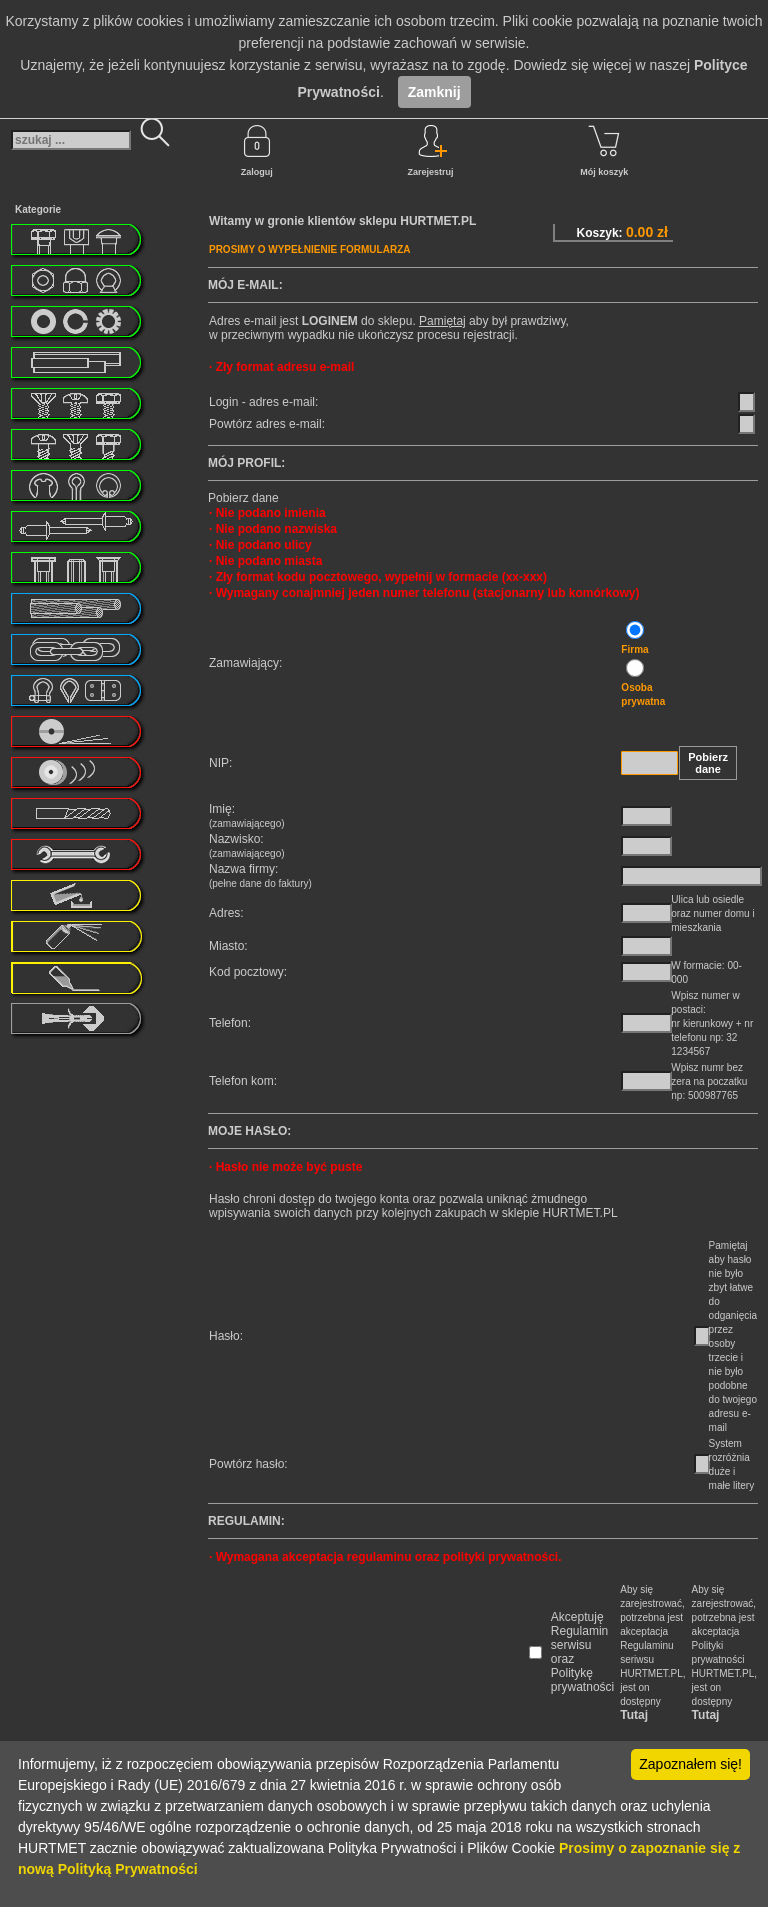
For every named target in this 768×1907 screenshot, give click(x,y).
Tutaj (634, 1715)
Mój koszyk (604, 151)
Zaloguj (257, 151)
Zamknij (434, 92)
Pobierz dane (708, 763)
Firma (634, 649)
